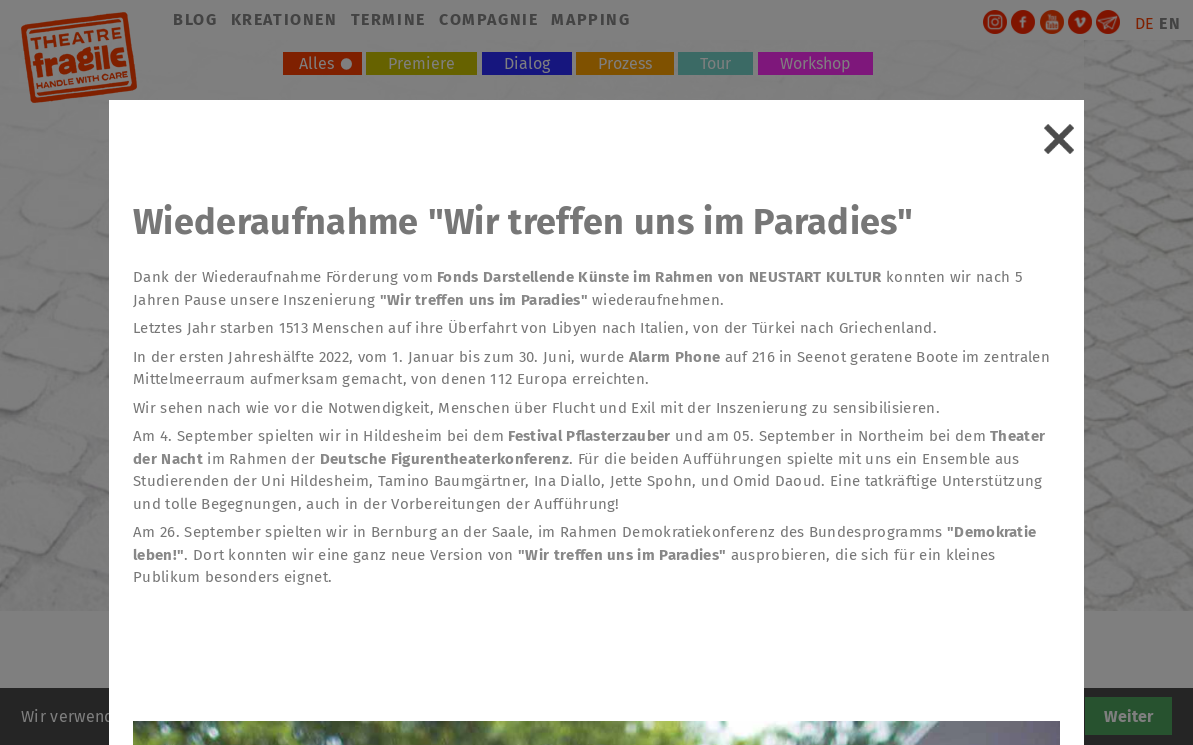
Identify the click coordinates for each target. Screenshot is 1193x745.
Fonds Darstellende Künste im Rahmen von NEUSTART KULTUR (659, 277)
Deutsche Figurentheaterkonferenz (444, 459)
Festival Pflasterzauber (587, 436)
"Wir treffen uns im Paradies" (484, 300)
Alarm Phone (675, 357)
